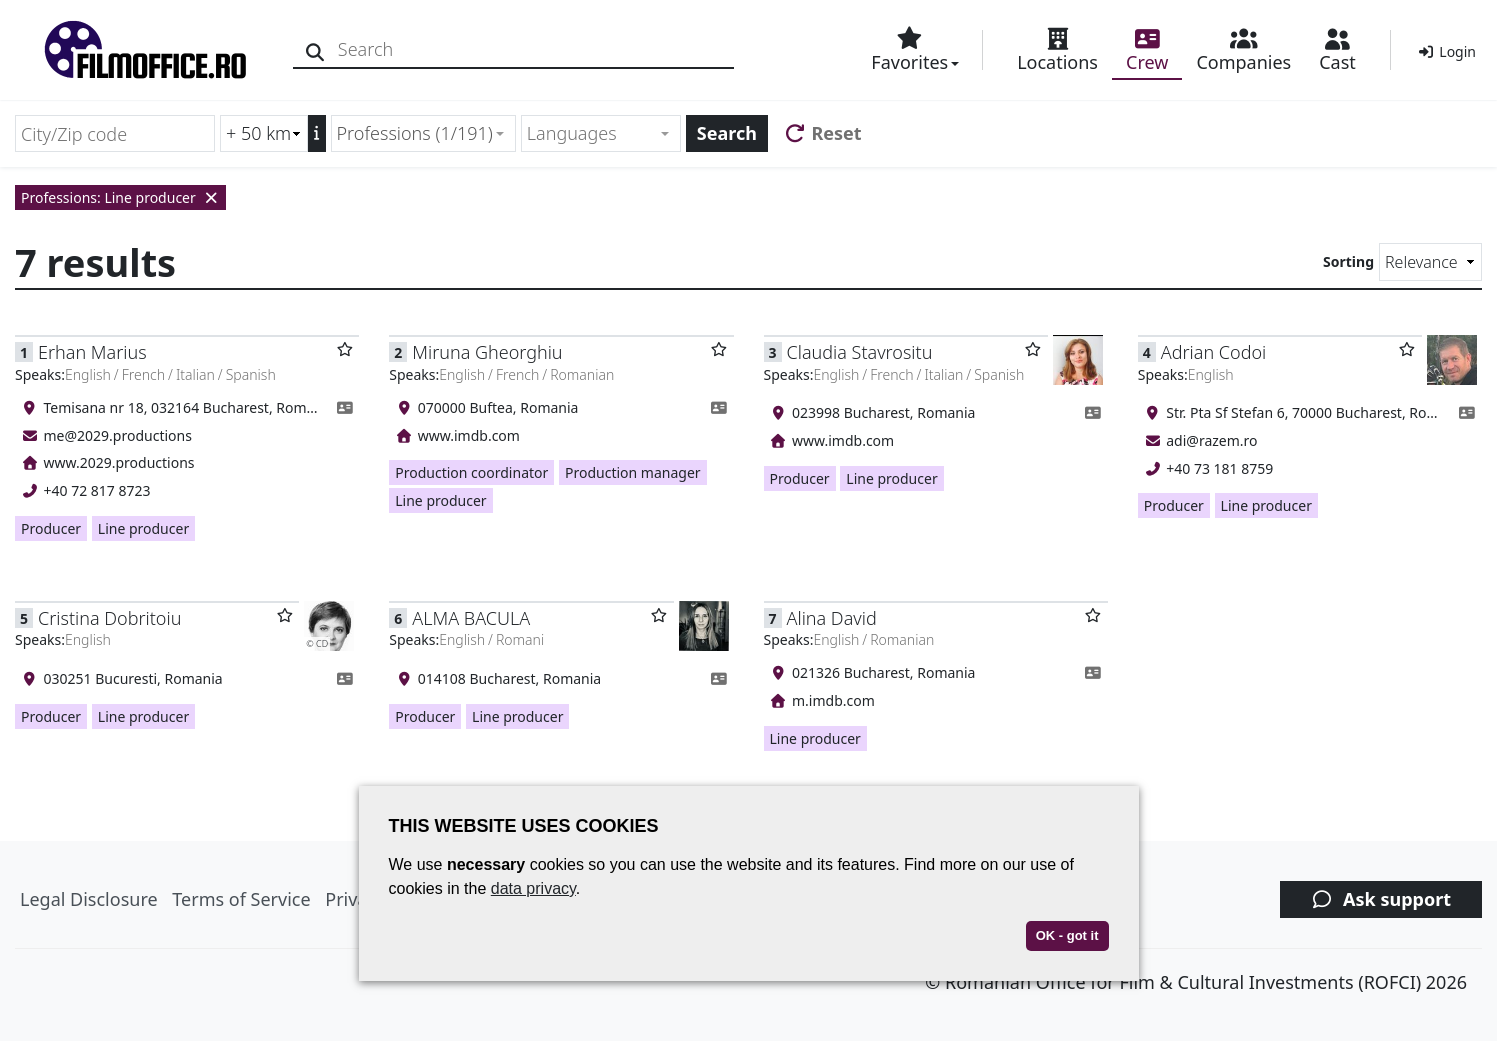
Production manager (633, 472)
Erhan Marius (92, 352)
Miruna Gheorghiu (487, 352)
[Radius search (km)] (264, 133)
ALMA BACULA (471, 618)
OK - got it (1067, 935)
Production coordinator (471, 472)
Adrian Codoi (1213, 352)
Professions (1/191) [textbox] (415, 133)
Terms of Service (241, 899)
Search (727, 133)
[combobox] (423, 133)
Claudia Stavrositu (860, 352)
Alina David (832, 618)
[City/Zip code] (115, 133)
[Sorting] (1430, 262)
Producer (51, 528)
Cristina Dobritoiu (109, 618)
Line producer (143, 528)
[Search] (317, 49)
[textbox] (592, 133)
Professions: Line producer (120, 197)
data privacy (533, 888)
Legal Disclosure (89, 899)
